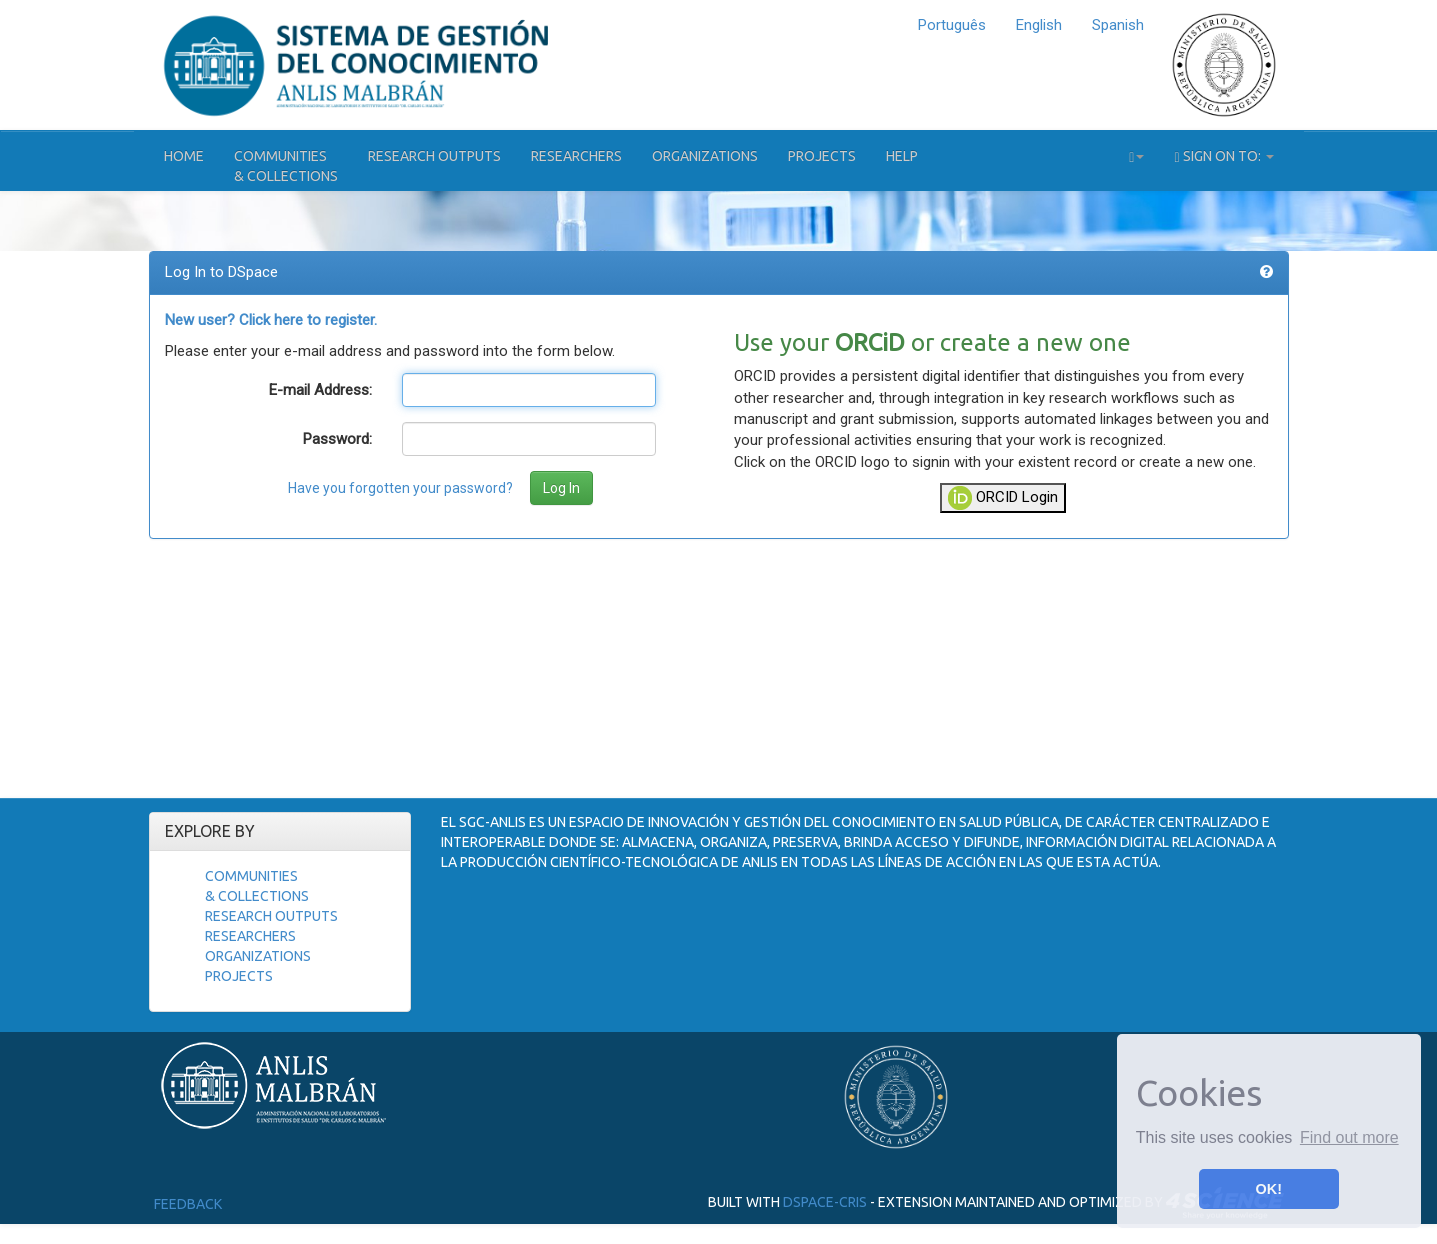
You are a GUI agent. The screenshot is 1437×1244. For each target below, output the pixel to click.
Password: (337, 439)
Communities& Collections (286, 166)
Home (184, 156)
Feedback (188, 1204)
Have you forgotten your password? (400, 488)
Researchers (576, 156)
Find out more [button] (1349, 1137)
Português (952, 25)
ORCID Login (1003, 498)
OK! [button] (1269, 1189)
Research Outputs (434, 156)
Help (902, 156)
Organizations (705, 156)
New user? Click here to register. (271, 320)
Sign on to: (1223, 156)
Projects (822, 156)
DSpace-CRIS (825, 1202)
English (1039, 25)
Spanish (1118, 25)
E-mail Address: (320, 390)
